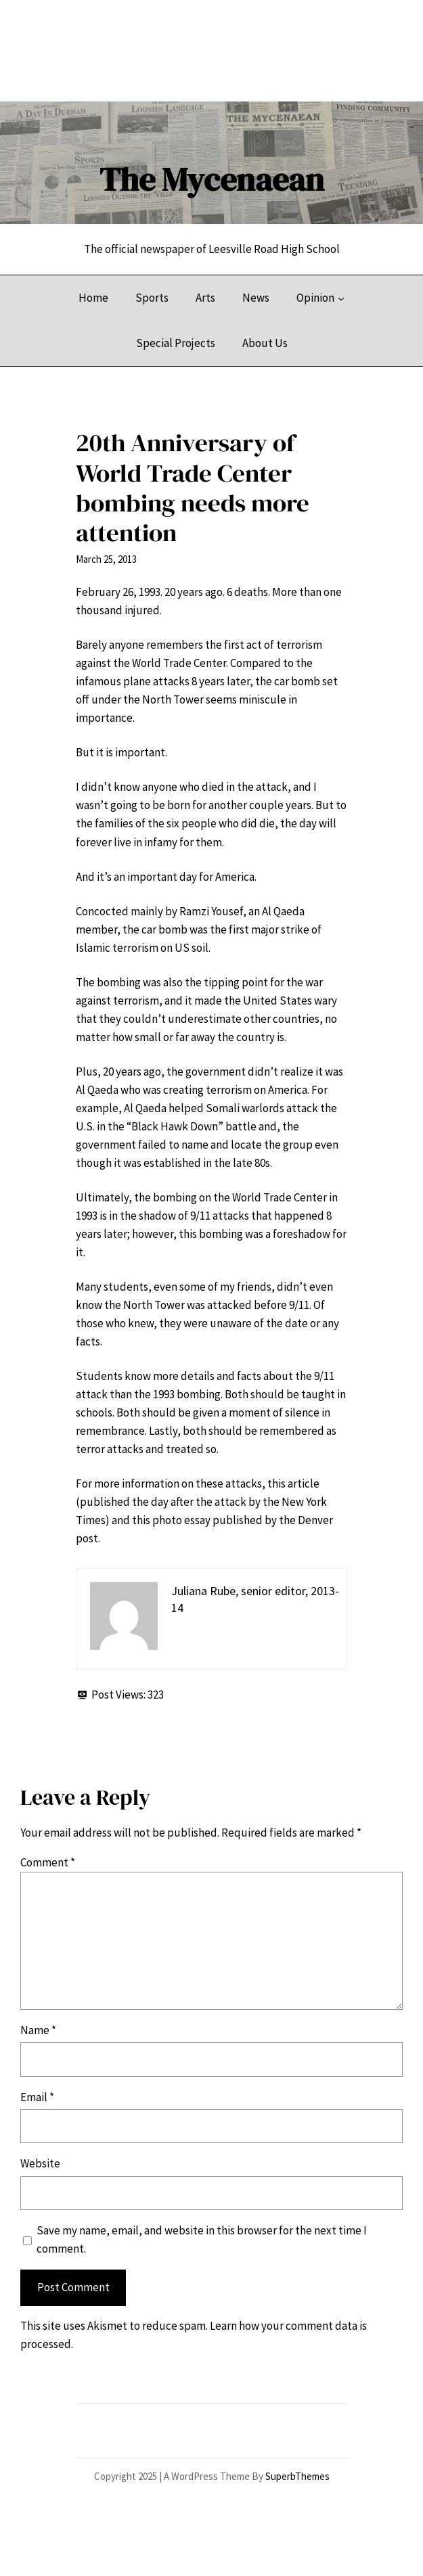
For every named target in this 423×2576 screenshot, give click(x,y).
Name (38, 2030)
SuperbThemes (297, 2476)
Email (37, 2097)
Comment (47, 1862)
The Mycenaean (211, 179)
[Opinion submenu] (341, 298)
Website (40, 2163)
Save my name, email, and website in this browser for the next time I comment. (202, 2239)
